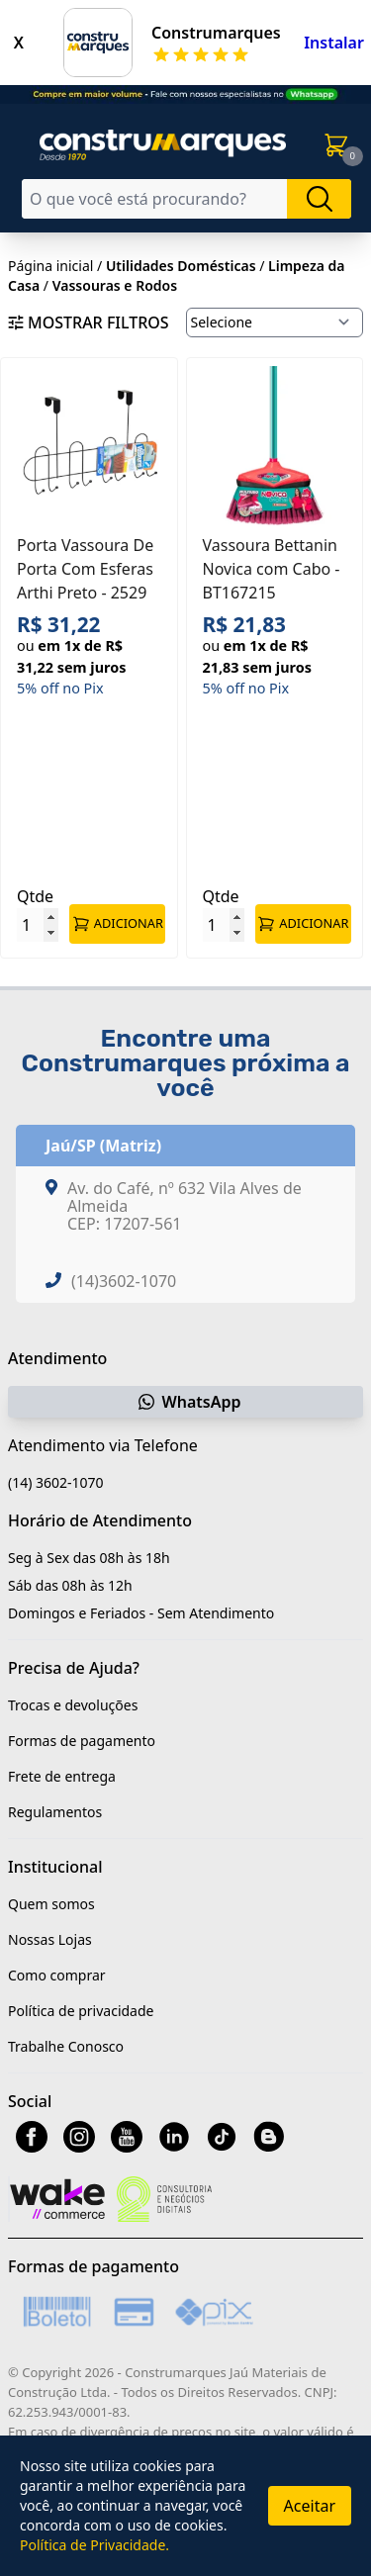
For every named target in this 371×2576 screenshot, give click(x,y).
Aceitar (309, 2506)
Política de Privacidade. (94, 2544)
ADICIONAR (117, 924)
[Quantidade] (37, 925)
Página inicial (50, 265)
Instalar (334, 42)
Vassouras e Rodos (114, 285)
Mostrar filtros (88, 322)
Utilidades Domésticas (181, 265)
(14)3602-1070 (123, 1281)
